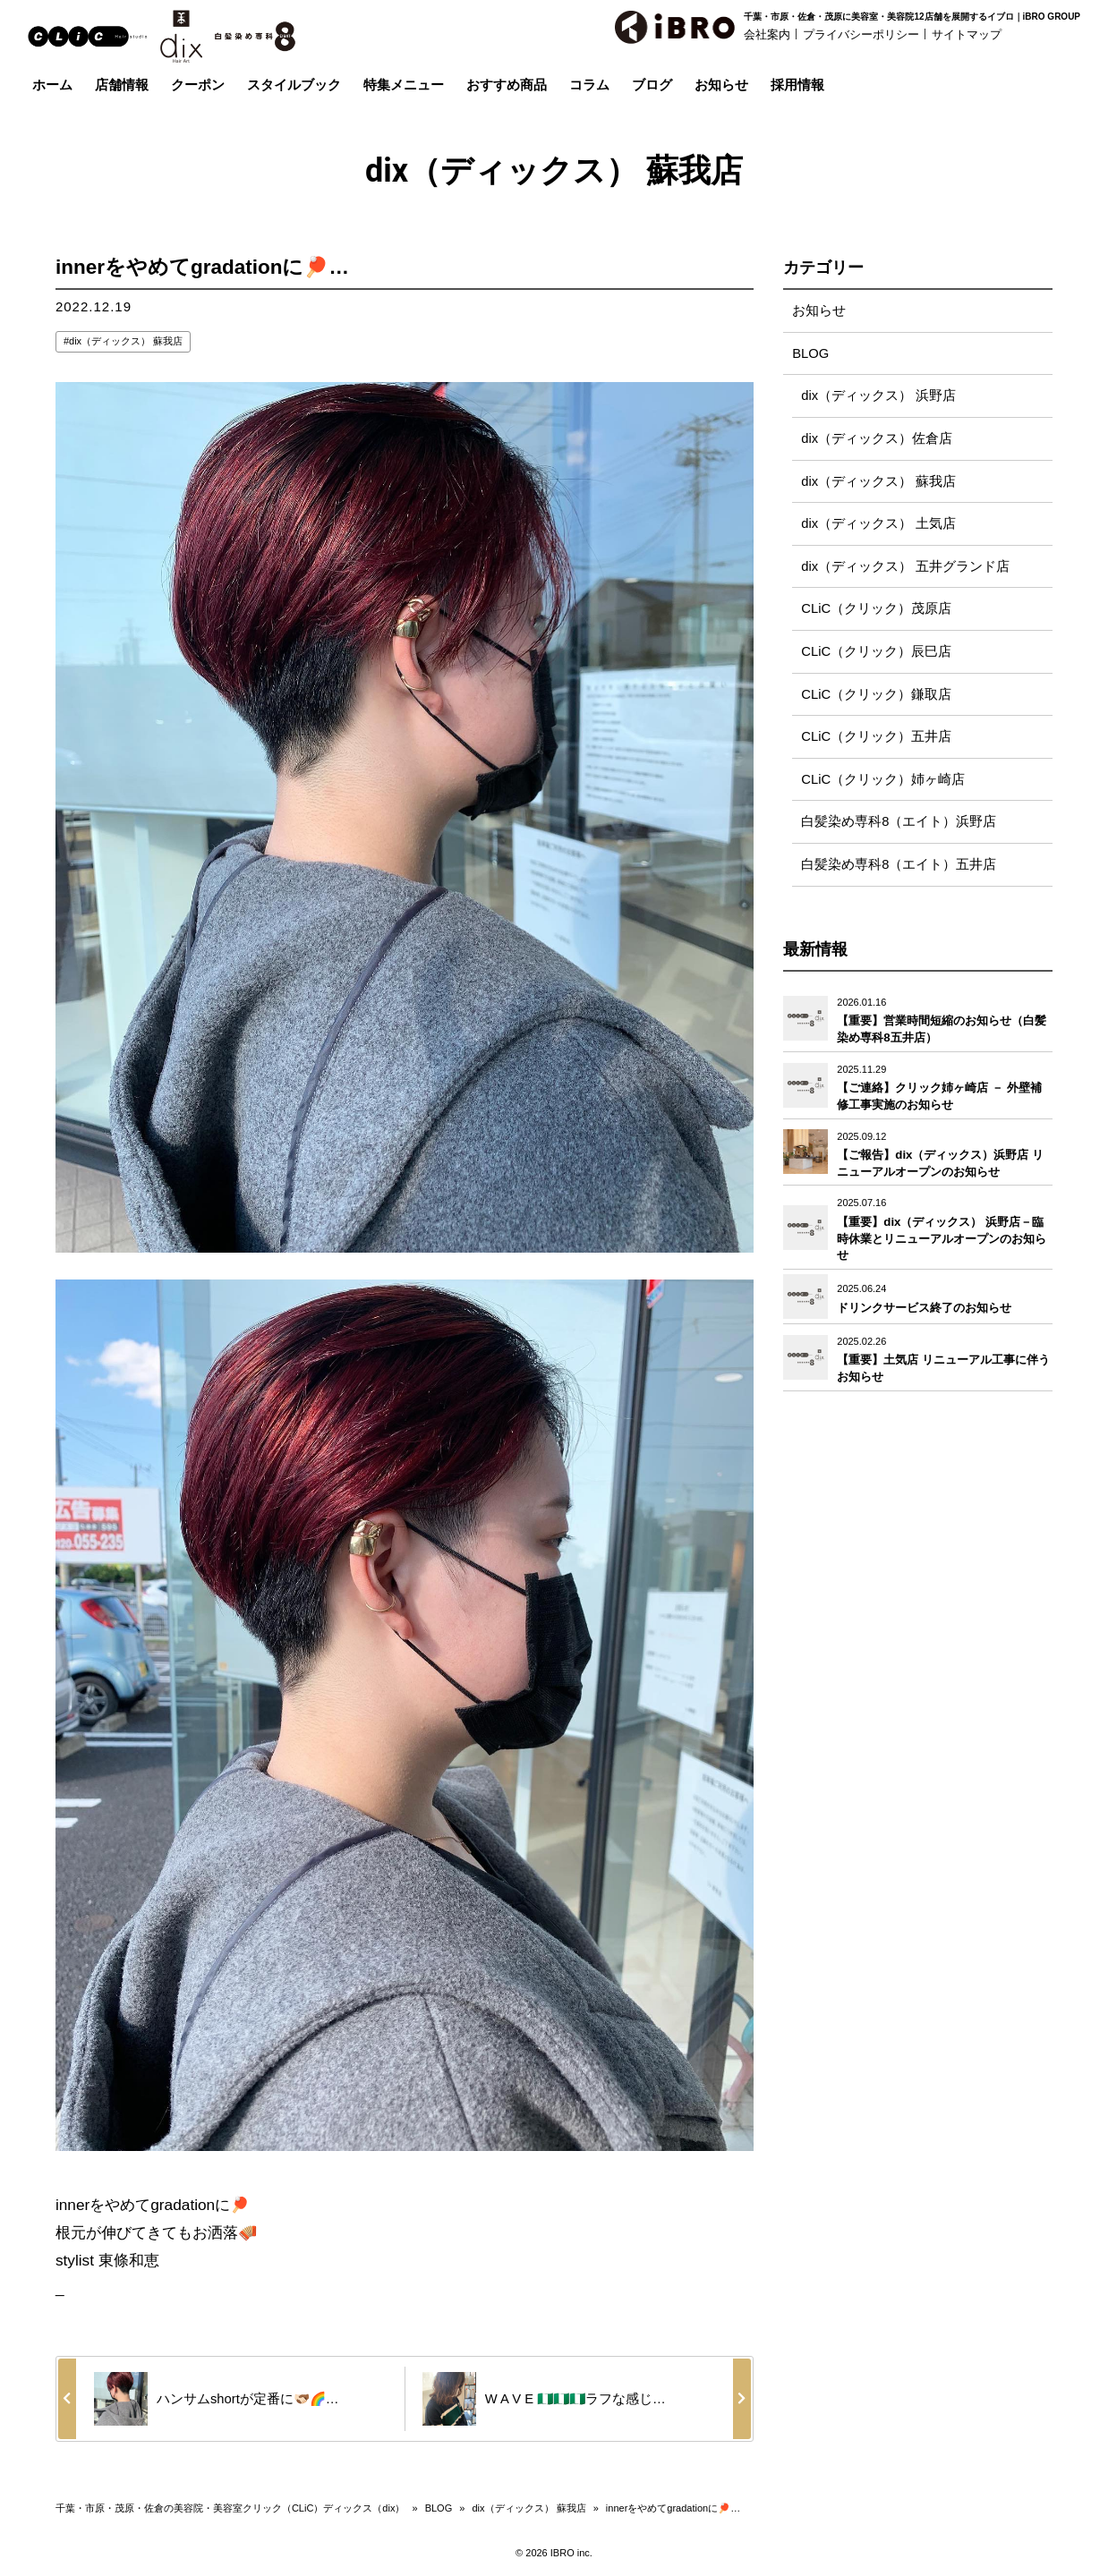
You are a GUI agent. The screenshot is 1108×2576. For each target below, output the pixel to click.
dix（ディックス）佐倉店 (876, 439)
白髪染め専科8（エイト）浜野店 (898, 826)
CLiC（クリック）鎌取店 (876, 697)
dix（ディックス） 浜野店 (878, 396)
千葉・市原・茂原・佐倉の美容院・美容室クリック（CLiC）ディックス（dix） (230, 2508)
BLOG (811, 353)
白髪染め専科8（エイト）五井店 (898, 869)
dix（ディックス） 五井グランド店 (905, 568)
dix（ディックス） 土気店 (878, 525)
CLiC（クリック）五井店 (876, 740)
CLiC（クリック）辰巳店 (876, 654)
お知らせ (819, 311)
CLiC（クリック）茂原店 (876, 611)
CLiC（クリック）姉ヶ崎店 (883, 783)
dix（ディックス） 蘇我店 (126, 341)
